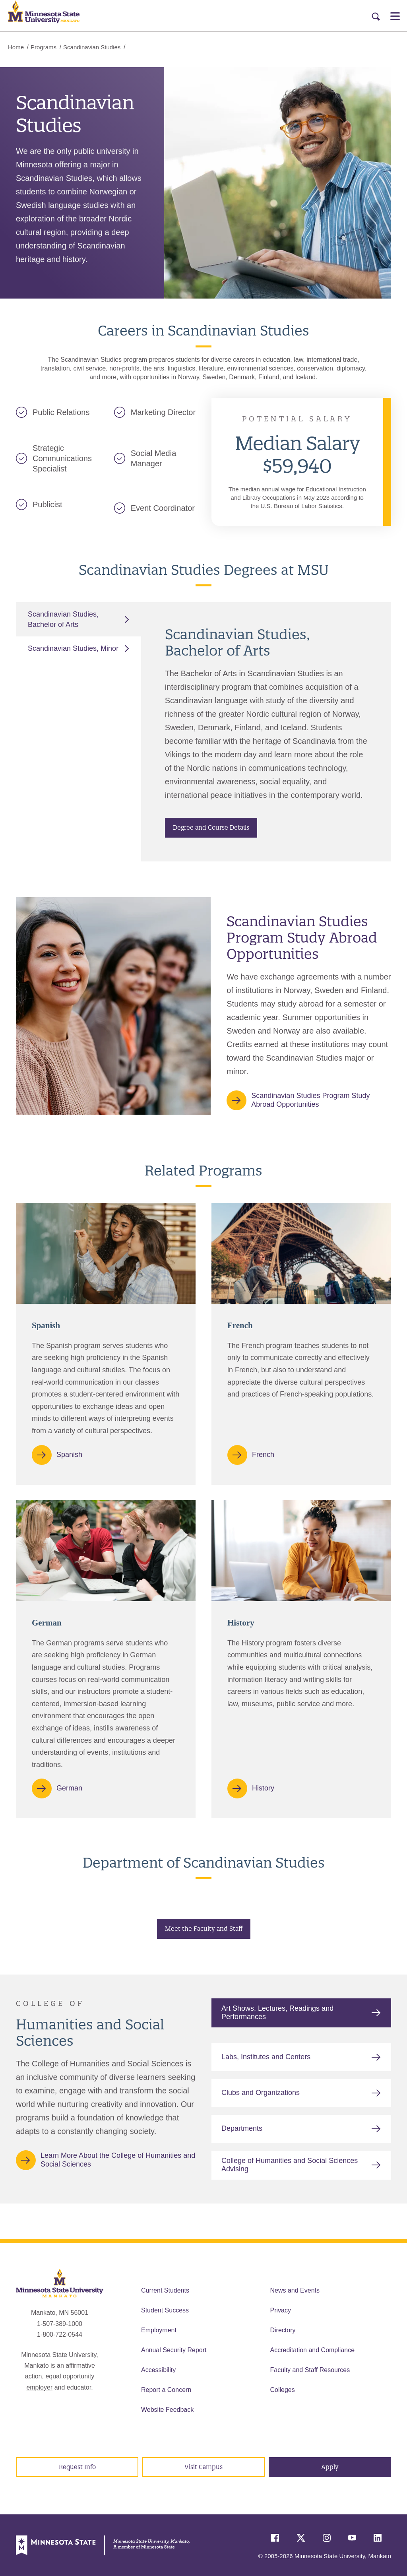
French (263, 1454)
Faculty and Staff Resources (310, 2370)
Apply (330, 2467)
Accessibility (158, 2370)
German (69, 1788)
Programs (43, 47)
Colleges (282, 2389)
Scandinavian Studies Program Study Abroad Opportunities (310, 1100)
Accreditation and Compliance (312, 2350)
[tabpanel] (266, 731)
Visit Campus (203, 2467)
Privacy (280, 2310)
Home (16, 47)
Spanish (69, 1454)
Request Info (77, 2467)
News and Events (295, 2290)
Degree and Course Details (211, 827)
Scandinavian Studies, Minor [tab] (73, 648)
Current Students (165, 2290)
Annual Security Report (174, 2350)
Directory (283, 2330)
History (263, 1788)
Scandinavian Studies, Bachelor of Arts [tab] (63, 619)
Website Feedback (167, 2409)
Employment (158, 2330)
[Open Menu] (395, 15)
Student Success (165, 2310)
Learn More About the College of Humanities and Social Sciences (118, 2159)
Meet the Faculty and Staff (203, 1928)
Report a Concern (166, 2389)
